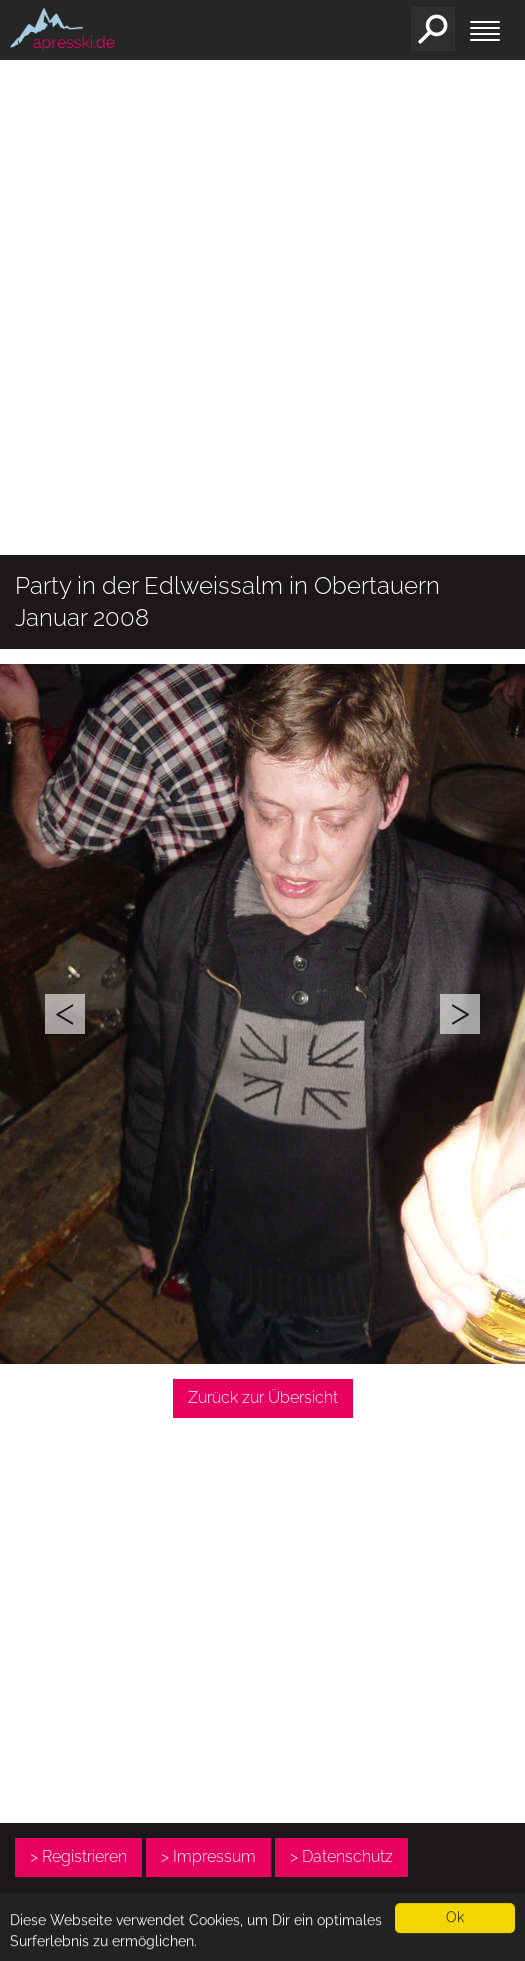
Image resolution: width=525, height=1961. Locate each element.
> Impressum (208, 1856)
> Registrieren (78, 1856)
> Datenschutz (341, 1856)
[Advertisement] (187, 352)
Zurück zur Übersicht (263, 1397)
